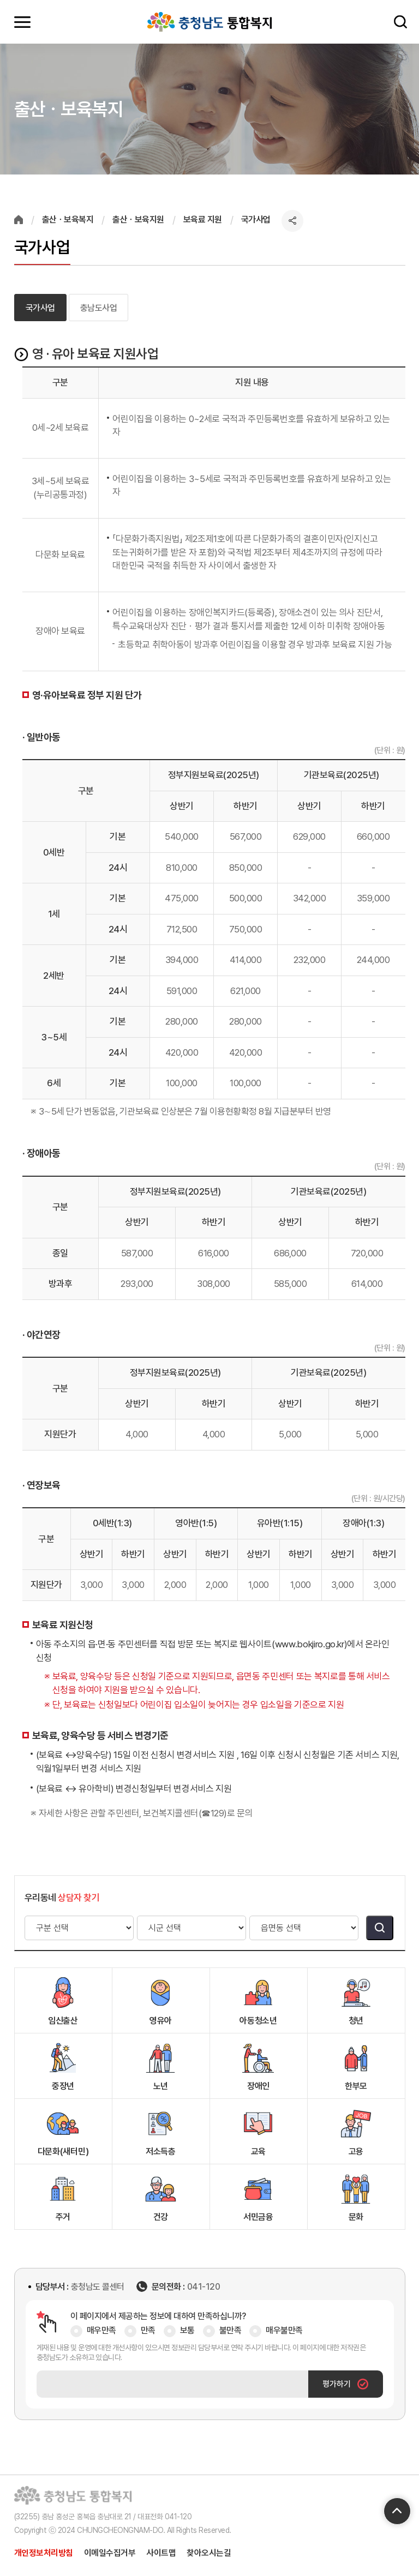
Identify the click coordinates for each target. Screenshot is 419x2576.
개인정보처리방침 (43, 2553)
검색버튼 (379, 1928)
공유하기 (292, 221)
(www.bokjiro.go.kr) (310, 1644)
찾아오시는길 (209, 2553)
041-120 (203, 2287)
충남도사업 (98, 308)
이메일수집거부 (110, 2553)
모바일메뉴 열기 (22, 22)
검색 (398, 21)
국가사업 (40, 308)
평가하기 (345, 2384)
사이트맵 (161, 2553)
